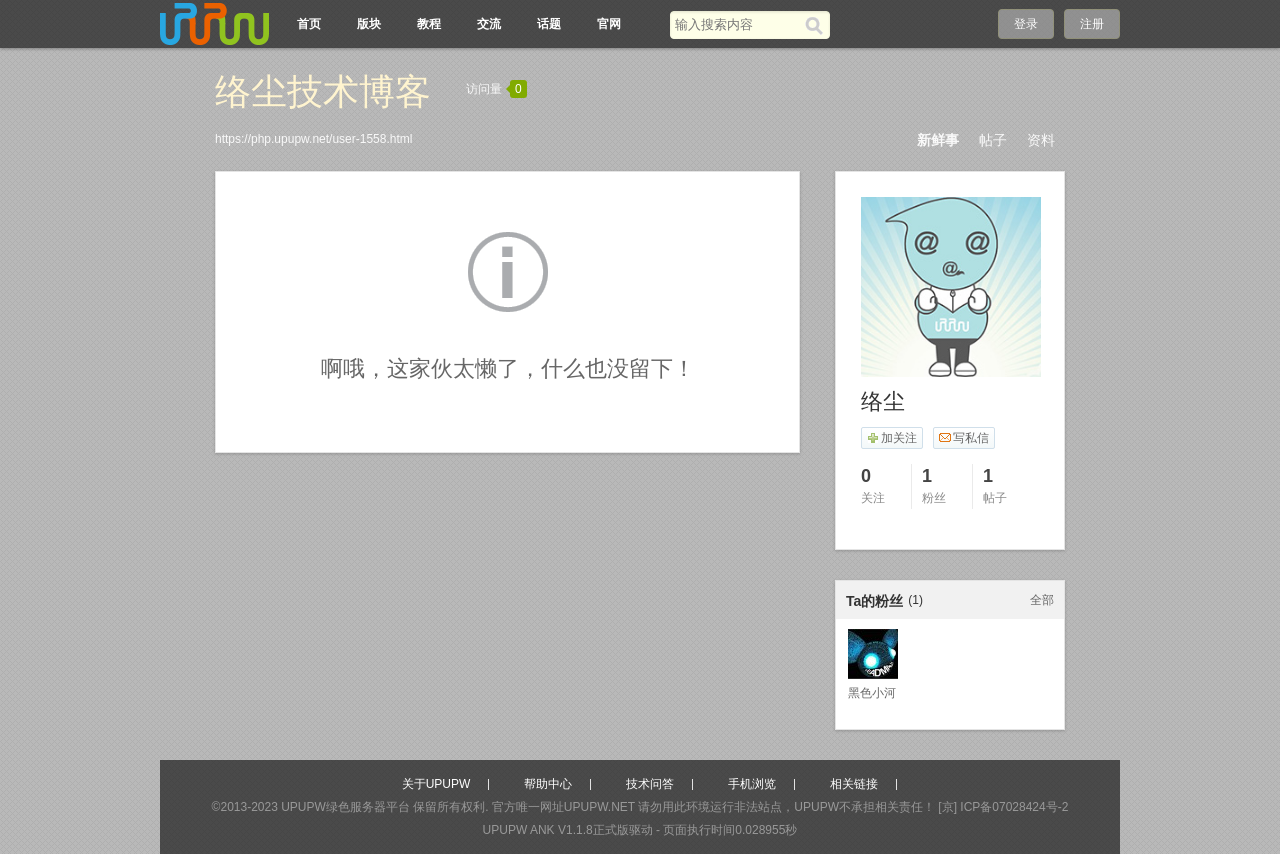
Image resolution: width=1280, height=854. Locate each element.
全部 (1042, 600)
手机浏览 (752, 784)
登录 (1026, 24)
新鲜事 (938, 140)
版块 (369, 24)
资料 (1041, 140)
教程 (429, 24)
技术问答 (650, 784)
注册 (1092, 24)
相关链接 (854, 784)
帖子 (993, 140)
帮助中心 (548, 784)
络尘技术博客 (323, 91)
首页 (309, 24)
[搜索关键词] (737, 24)
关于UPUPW (436, 784)
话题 (549, 24)
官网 (609, 24)
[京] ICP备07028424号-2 (1003, 807)
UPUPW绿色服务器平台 (345, 807)
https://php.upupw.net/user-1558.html (313, 139)
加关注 (891, 438)
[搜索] (817, 25)
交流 (489, 24)
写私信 (963, 438)
